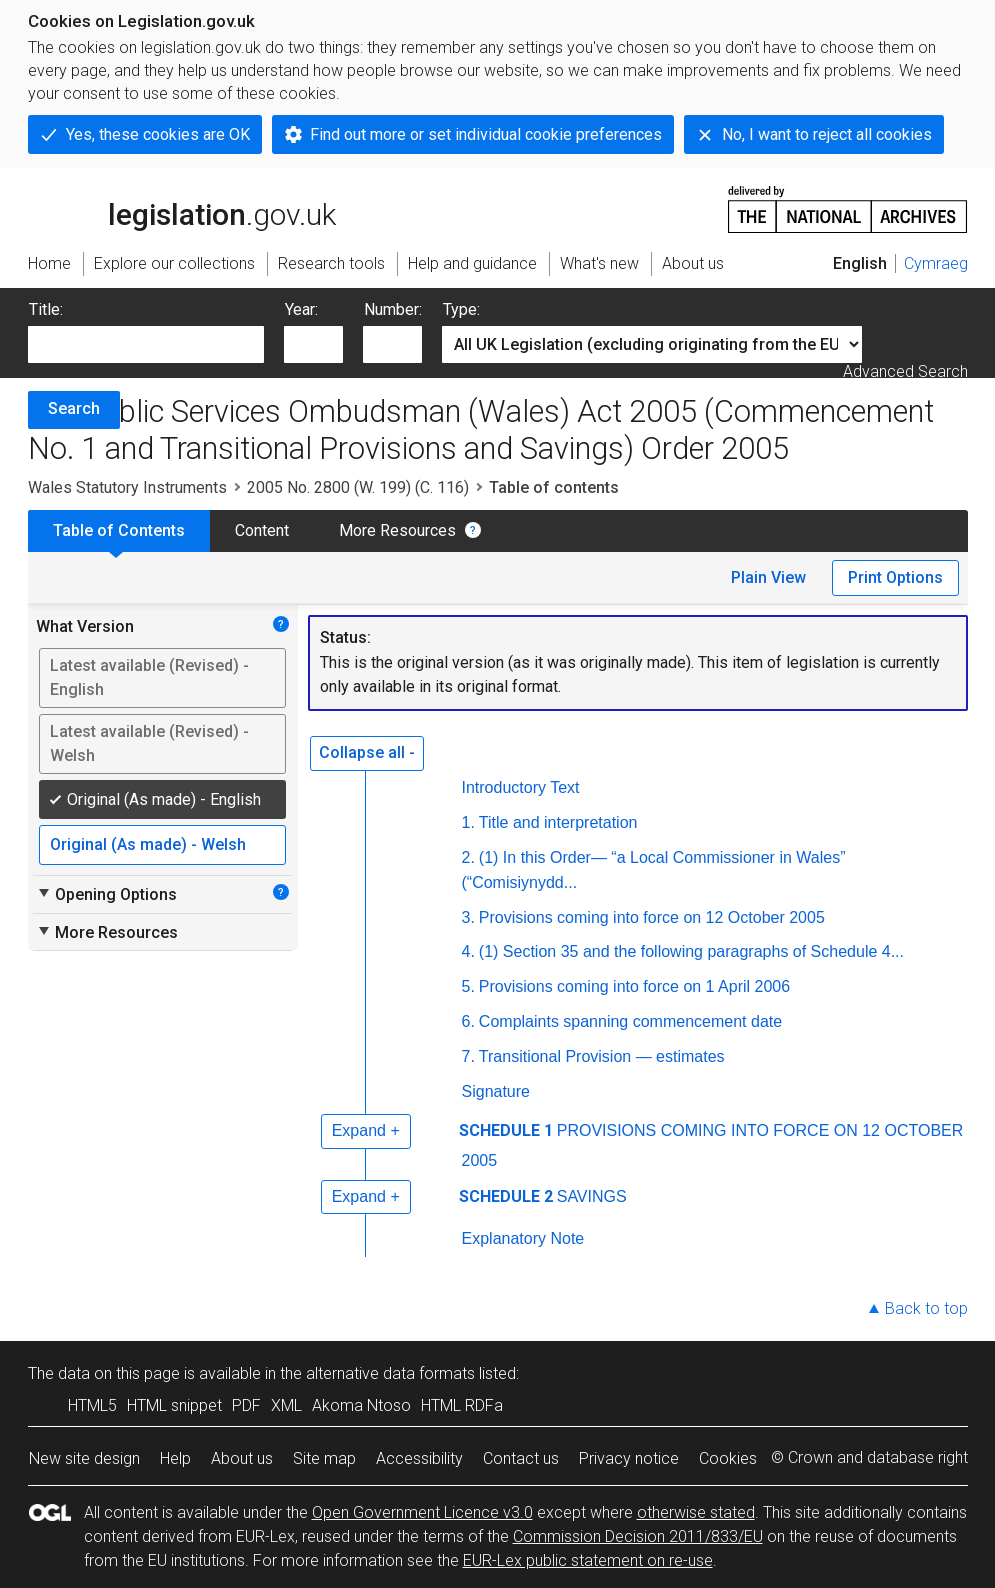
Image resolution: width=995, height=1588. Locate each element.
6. (468, 1021)
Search (74, 408)
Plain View (768, 577)
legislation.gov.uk (182, 208)
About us (242, 1458)
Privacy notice (629, 1458)
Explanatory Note (523, 1238)
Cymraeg (936, 263)
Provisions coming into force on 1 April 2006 (634, 986)
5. (468, 986)
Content (262, 530)
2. (468, 857)
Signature (496, 1091)
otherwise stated (696, 1512)
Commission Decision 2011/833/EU (638, 1536)
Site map (324, 1458)
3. (468, 917)
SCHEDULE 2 (506, 1196)
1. (468, 822)
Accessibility (419, 1458)
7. (468, 1056)
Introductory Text (521, 787)
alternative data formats (390, 1373)
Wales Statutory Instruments (127, 487)
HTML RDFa (462, 1405)
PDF (246, 1405)
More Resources (397, 530)
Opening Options (106, 894)
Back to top (926, 1308)
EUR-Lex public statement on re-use (588, 1560)
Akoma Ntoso (361, 1405)
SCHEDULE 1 (506, 1130)
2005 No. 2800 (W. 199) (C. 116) (358, 487)
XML (286, 1405)
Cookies (728, 1458)
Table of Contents (119, 530)
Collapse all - (367, 752)
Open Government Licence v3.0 (422, 1512)
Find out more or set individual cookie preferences (486, 134)
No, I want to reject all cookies (827, 134)
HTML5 (92, 1405)
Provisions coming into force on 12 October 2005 (652, 917)
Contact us (521, 1458)
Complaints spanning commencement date (630, 1021)
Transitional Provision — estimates (602, 1056)
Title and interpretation (558, 822)
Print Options (895, 577)
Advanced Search (905, 371)
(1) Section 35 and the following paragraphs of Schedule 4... (691, 951)
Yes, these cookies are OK (158, 134)
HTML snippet (174, 1405)
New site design (84, 1458)
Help (175, 1458)
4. (468, 951)
